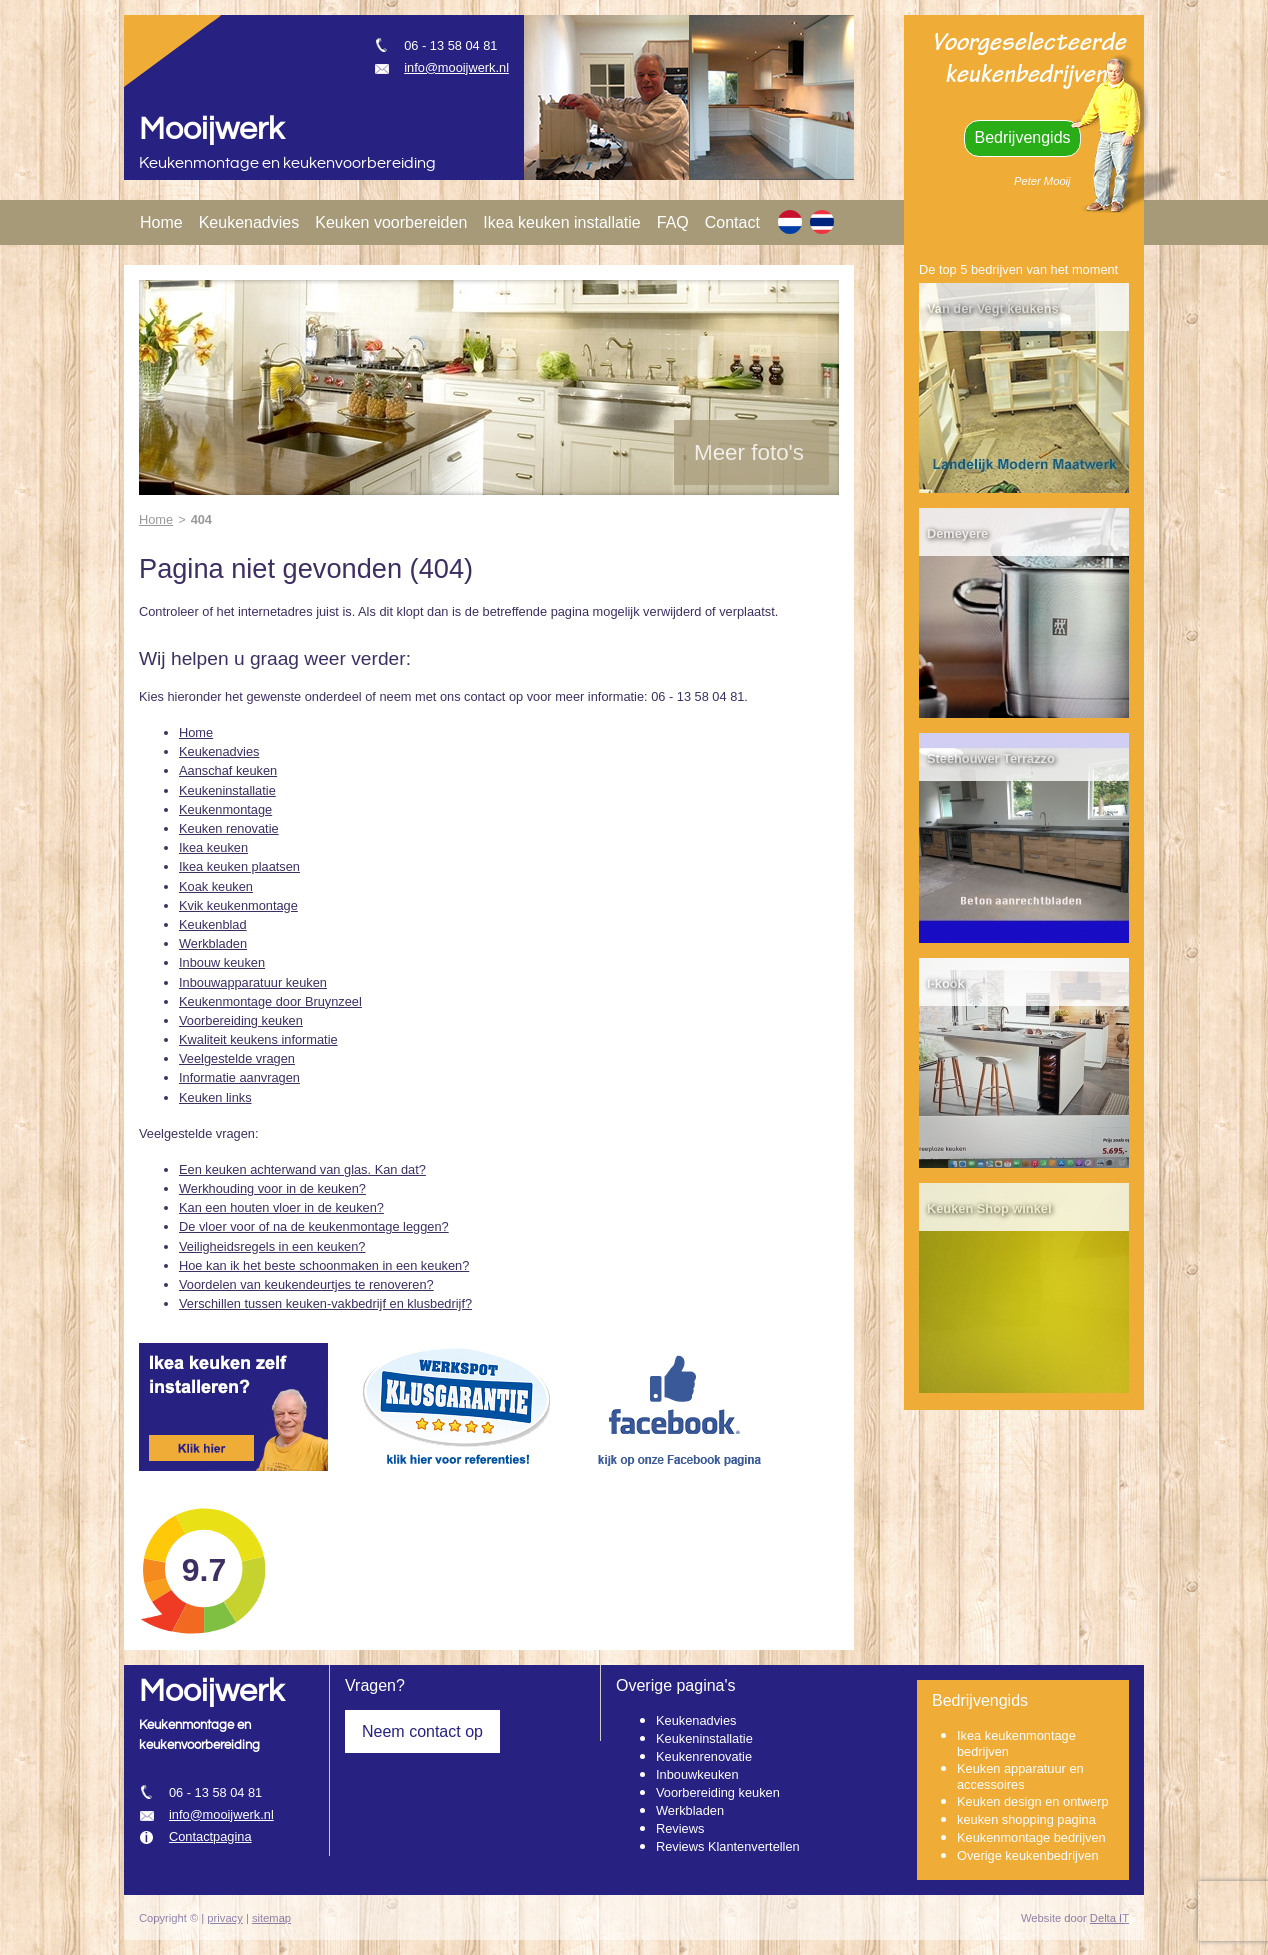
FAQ (673, 222)
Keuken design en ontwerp (1033, 1801)
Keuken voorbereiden (391, 222)
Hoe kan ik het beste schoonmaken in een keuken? (324, 1265)
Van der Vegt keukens (993, 308)
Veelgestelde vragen (237, 1058)
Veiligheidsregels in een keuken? (272, 1246)
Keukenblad (213, 924)
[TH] (822, 222)
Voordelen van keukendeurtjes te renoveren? (306, 1284)
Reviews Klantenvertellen (728, 1846)
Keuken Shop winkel (989, 1208)
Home (161, 222)
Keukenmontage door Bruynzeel (270, 1001)
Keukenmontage (225, 809)
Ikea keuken (213, 847)
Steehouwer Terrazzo (991, 758)
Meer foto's (749, 452)
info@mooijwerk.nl (456, 67)
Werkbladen (213, 943)
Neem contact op (422, 1731)
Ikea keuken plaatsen (239, 866)
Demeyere (957, 533)
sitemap (271, 1918)
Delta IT (1109, 1918)
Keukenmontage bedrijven (1031, 1837)
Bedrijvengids (1022, 137)
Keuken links (215, 1097)
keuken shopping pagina (1026, 1819)
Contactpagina (210, 1836)
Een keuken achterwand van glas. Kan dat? (302, 1169)
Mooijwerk (211, 129)
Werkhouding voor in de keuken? (272, 1188)
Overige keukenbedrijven (1028, 1855)
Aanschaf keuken (228, 770)
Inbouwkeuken (697, 1774)
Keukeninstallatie (227, 790)
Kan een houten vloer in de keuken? (281, 1207)
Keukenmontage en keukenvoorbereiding (287, 163)
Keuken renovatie (229, 828)
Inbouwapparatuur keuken (253, 982)
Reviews (680, 1828)
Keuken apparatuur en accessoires (1020, 1776)
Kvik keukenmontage (238, 905)
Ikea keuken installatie (561, 222)
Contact (732, 222)
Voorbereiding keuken (241, 1020)
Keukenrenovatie (704, 1756)
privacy (224, 1918)
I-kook (946, 983)
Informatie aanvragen (239, 1077)
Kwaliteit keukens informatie (258, 1039)
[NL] (790, 222)
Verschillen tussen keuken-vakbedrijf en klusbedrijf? (325, 1303)
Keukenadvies (249, 222)
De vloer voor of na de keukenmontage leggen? (314, 1226)
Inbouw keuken (222, 962)
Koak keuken (216, 886)
